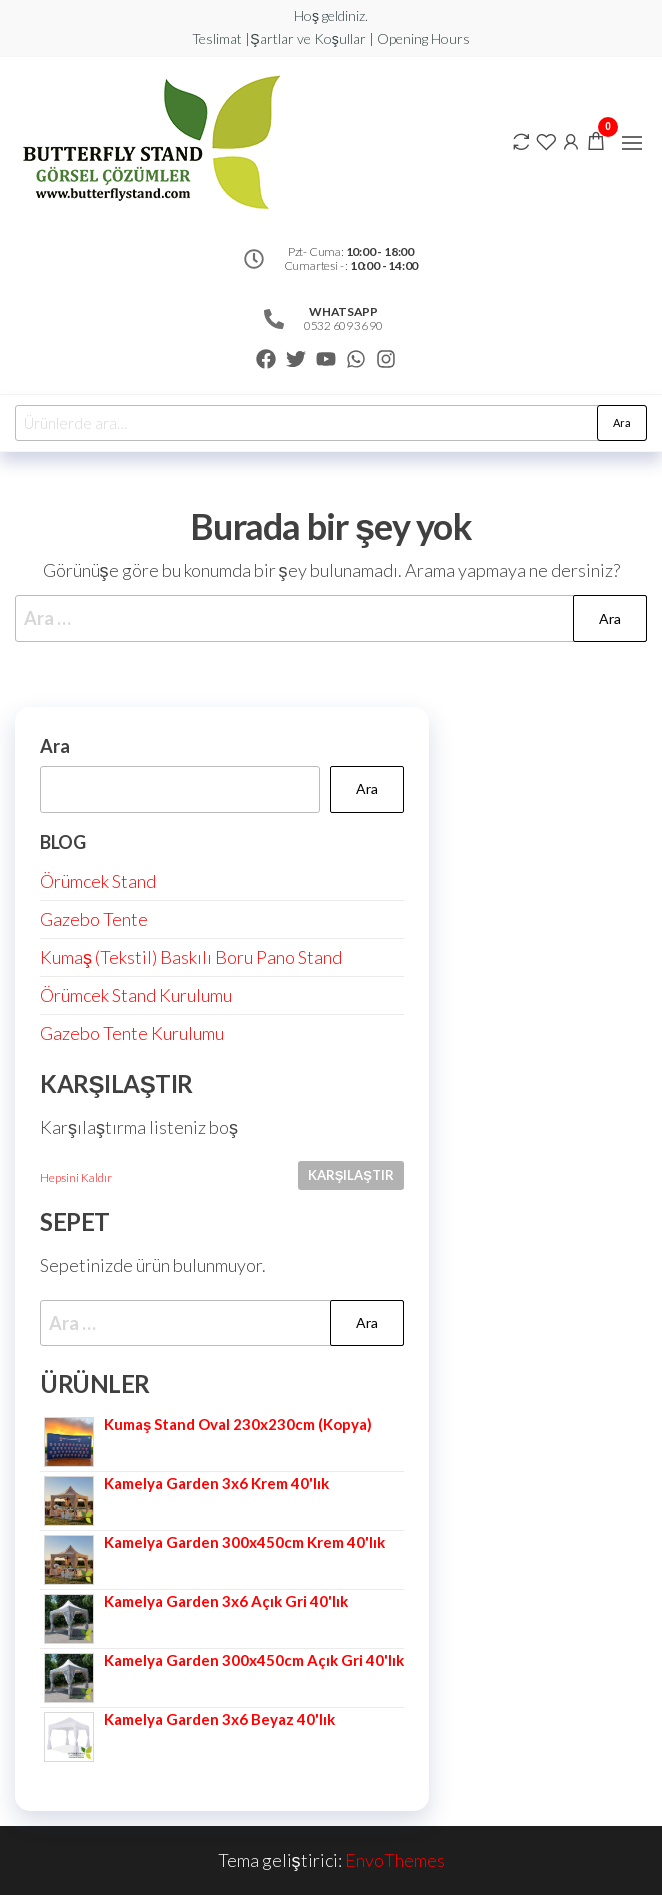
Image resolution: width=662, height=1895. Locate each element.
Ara (622, 422)
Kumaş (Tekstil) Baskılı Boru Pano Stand (191, 957)
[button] (632, 143)
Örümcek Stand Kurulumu (136, 995)
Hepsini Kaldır (76, 1177)
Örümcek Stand (98, 881)
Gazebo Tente (94, 919)
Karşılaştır (351, 1175)
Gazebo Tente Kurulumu (132, 1033)
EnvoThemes (395, 1860)
